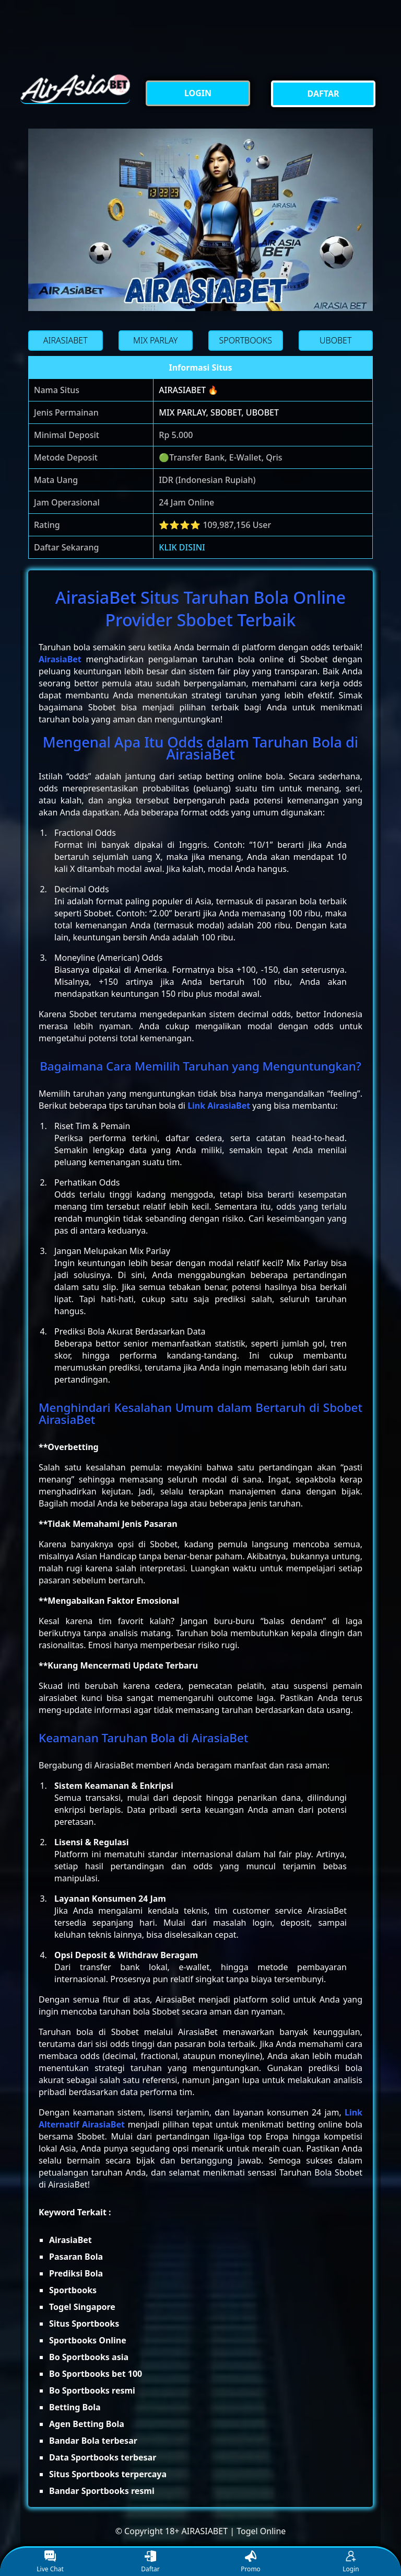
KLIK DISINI (182, 547)
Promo (251, 2562)
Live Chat (50, 2562)
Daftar (150, 2562)
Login (351, 2562)
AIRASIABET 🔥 (188, 390)
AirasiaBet (60, 659)
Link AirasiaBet (218, 1105)
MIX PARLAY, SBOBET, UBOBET (219, 412)
